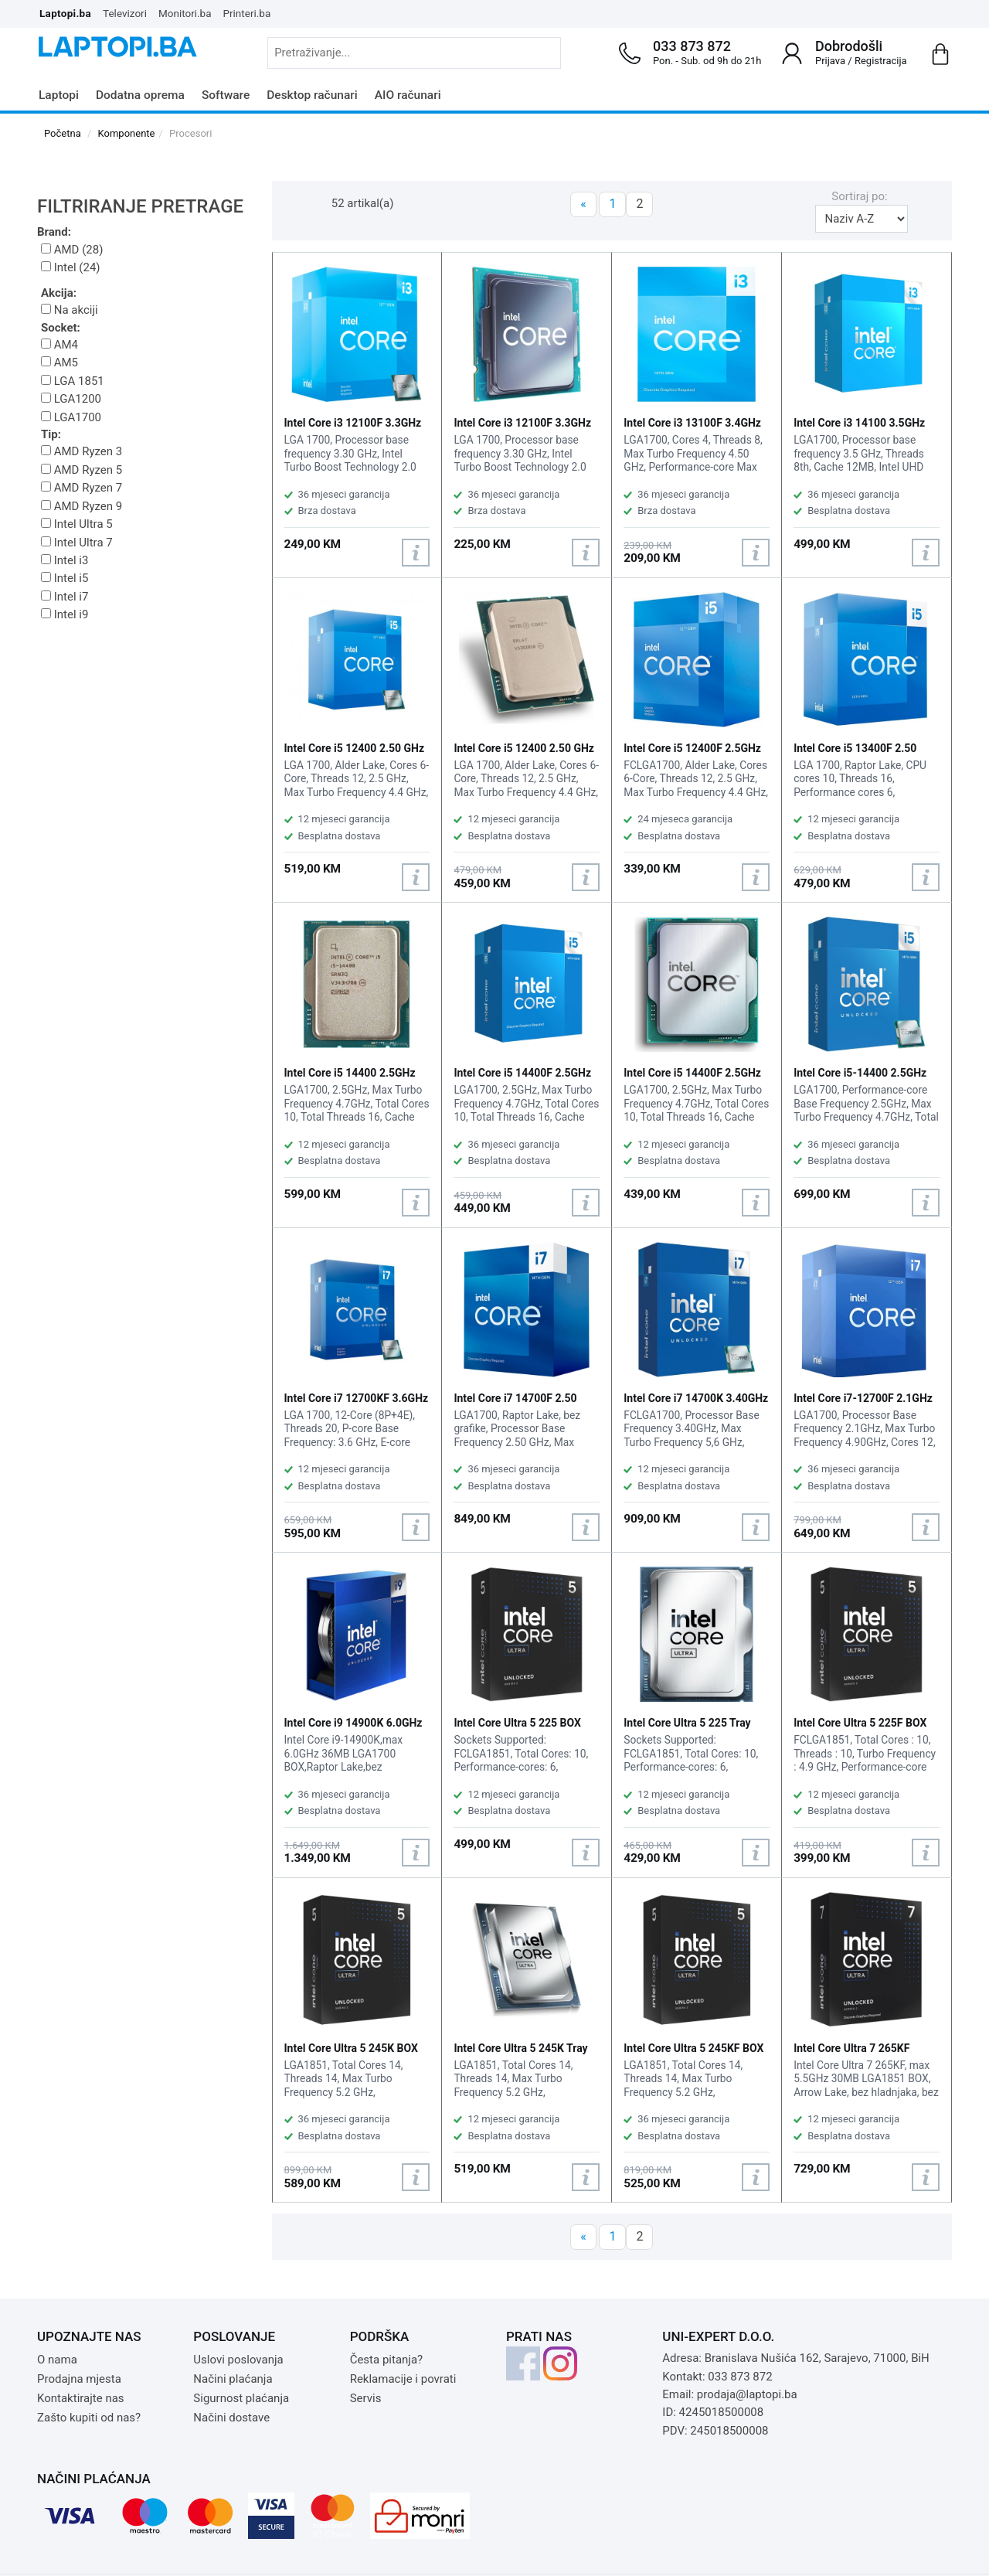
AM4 (59, 345)
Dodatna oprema (140, 95)
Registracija (881, 60)
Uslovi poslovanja (238, 2360)
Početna (62, 133)
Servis (366, 2398)
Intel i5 (64, 578)
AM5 (59, 362)
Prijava (830, 60)
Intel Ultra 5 (77, 524)
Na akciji (69, 310)
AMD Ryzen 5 (81, 470)
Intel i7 (64, 597)
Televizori (125, 13)
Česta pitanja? (386, 2360)
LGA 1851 (72, 381)
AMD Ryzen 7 (81, 488)
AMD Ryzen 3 (81, 451)
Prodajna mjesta (79, 2379)
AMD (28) (72, 250)
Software (226, 95)
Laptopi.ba (65, 13)
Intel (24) (70, 267)
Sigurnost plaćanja (241, 2398)
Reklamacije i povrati (403, 2379)
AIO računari (408, 95)
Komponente (126, 133)
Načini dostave (231, 2418)
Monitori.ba (185, 13)
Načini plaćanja (232, 2379)
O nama (57, 2360)
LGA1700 (71, 417)
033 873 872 (692, 46)
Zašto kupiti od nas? (89, 2418)
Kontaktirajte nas (80, 2398)
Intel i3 (64, 560)
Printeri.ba (247, 13)
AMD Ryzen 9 (81, 506)
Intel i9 (64, 614)
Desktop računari (312, 95)
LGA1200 (71, 399)
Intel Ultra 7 (77, 543)
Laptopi (59, 95)
